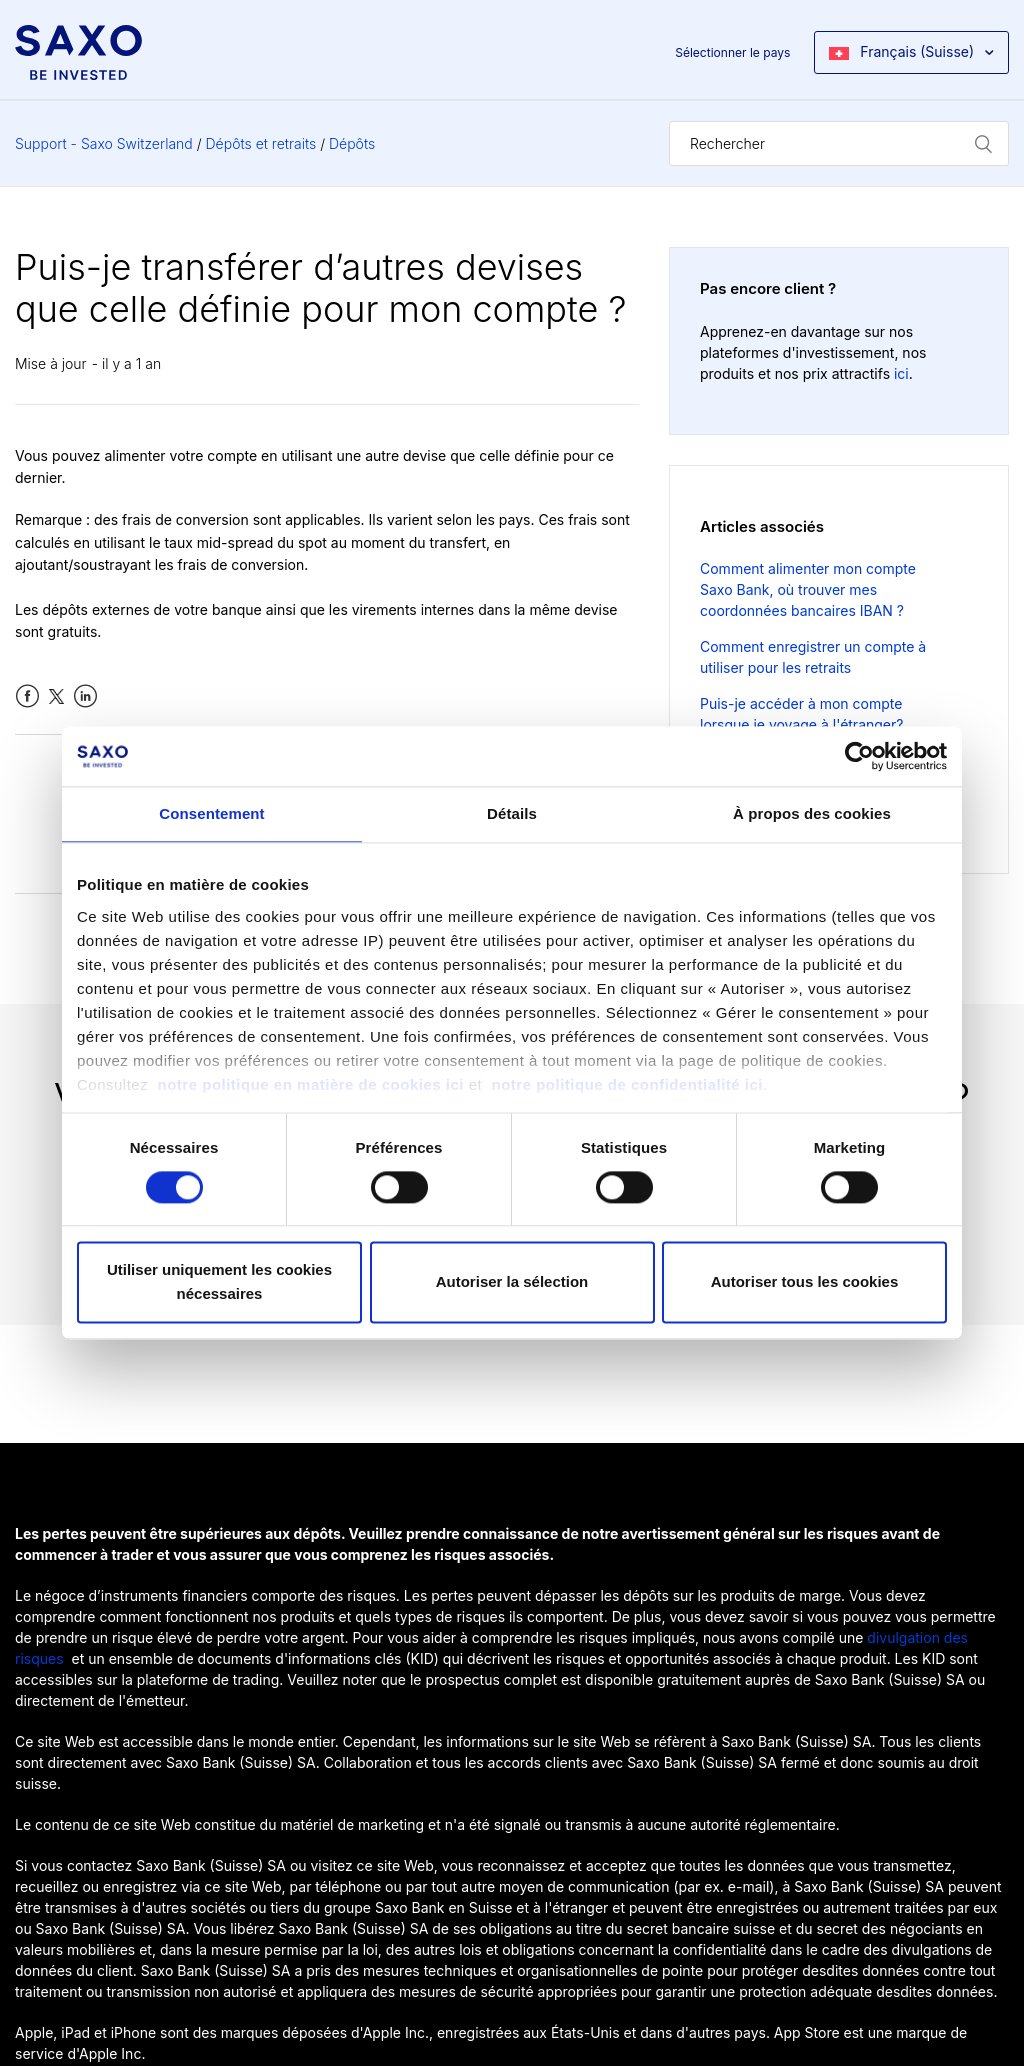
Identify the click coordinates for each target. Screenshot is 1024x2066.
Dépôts (352, 143)
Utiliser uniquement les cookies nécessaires (219, 1282)
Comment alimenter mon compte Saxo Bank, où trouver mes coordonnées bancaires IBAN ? (808, 589)
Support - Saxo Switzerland (104, 143)
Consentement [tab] (211, 813)
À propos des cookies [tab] (812, 813)
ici (901, 373)
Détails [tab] (512, 813)
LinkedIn (85, 696)
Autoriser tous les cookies (805, 1282)
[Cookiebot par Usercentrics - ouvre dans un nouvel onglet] (859, 756)
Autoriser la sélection (512, 1282)
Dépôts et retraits (261, 143)
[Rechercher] (839, 143)
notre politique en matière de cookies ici (313, 1084)
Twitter (56, 696)
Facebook (27, 696)
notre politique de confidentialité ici (627, 1084)
